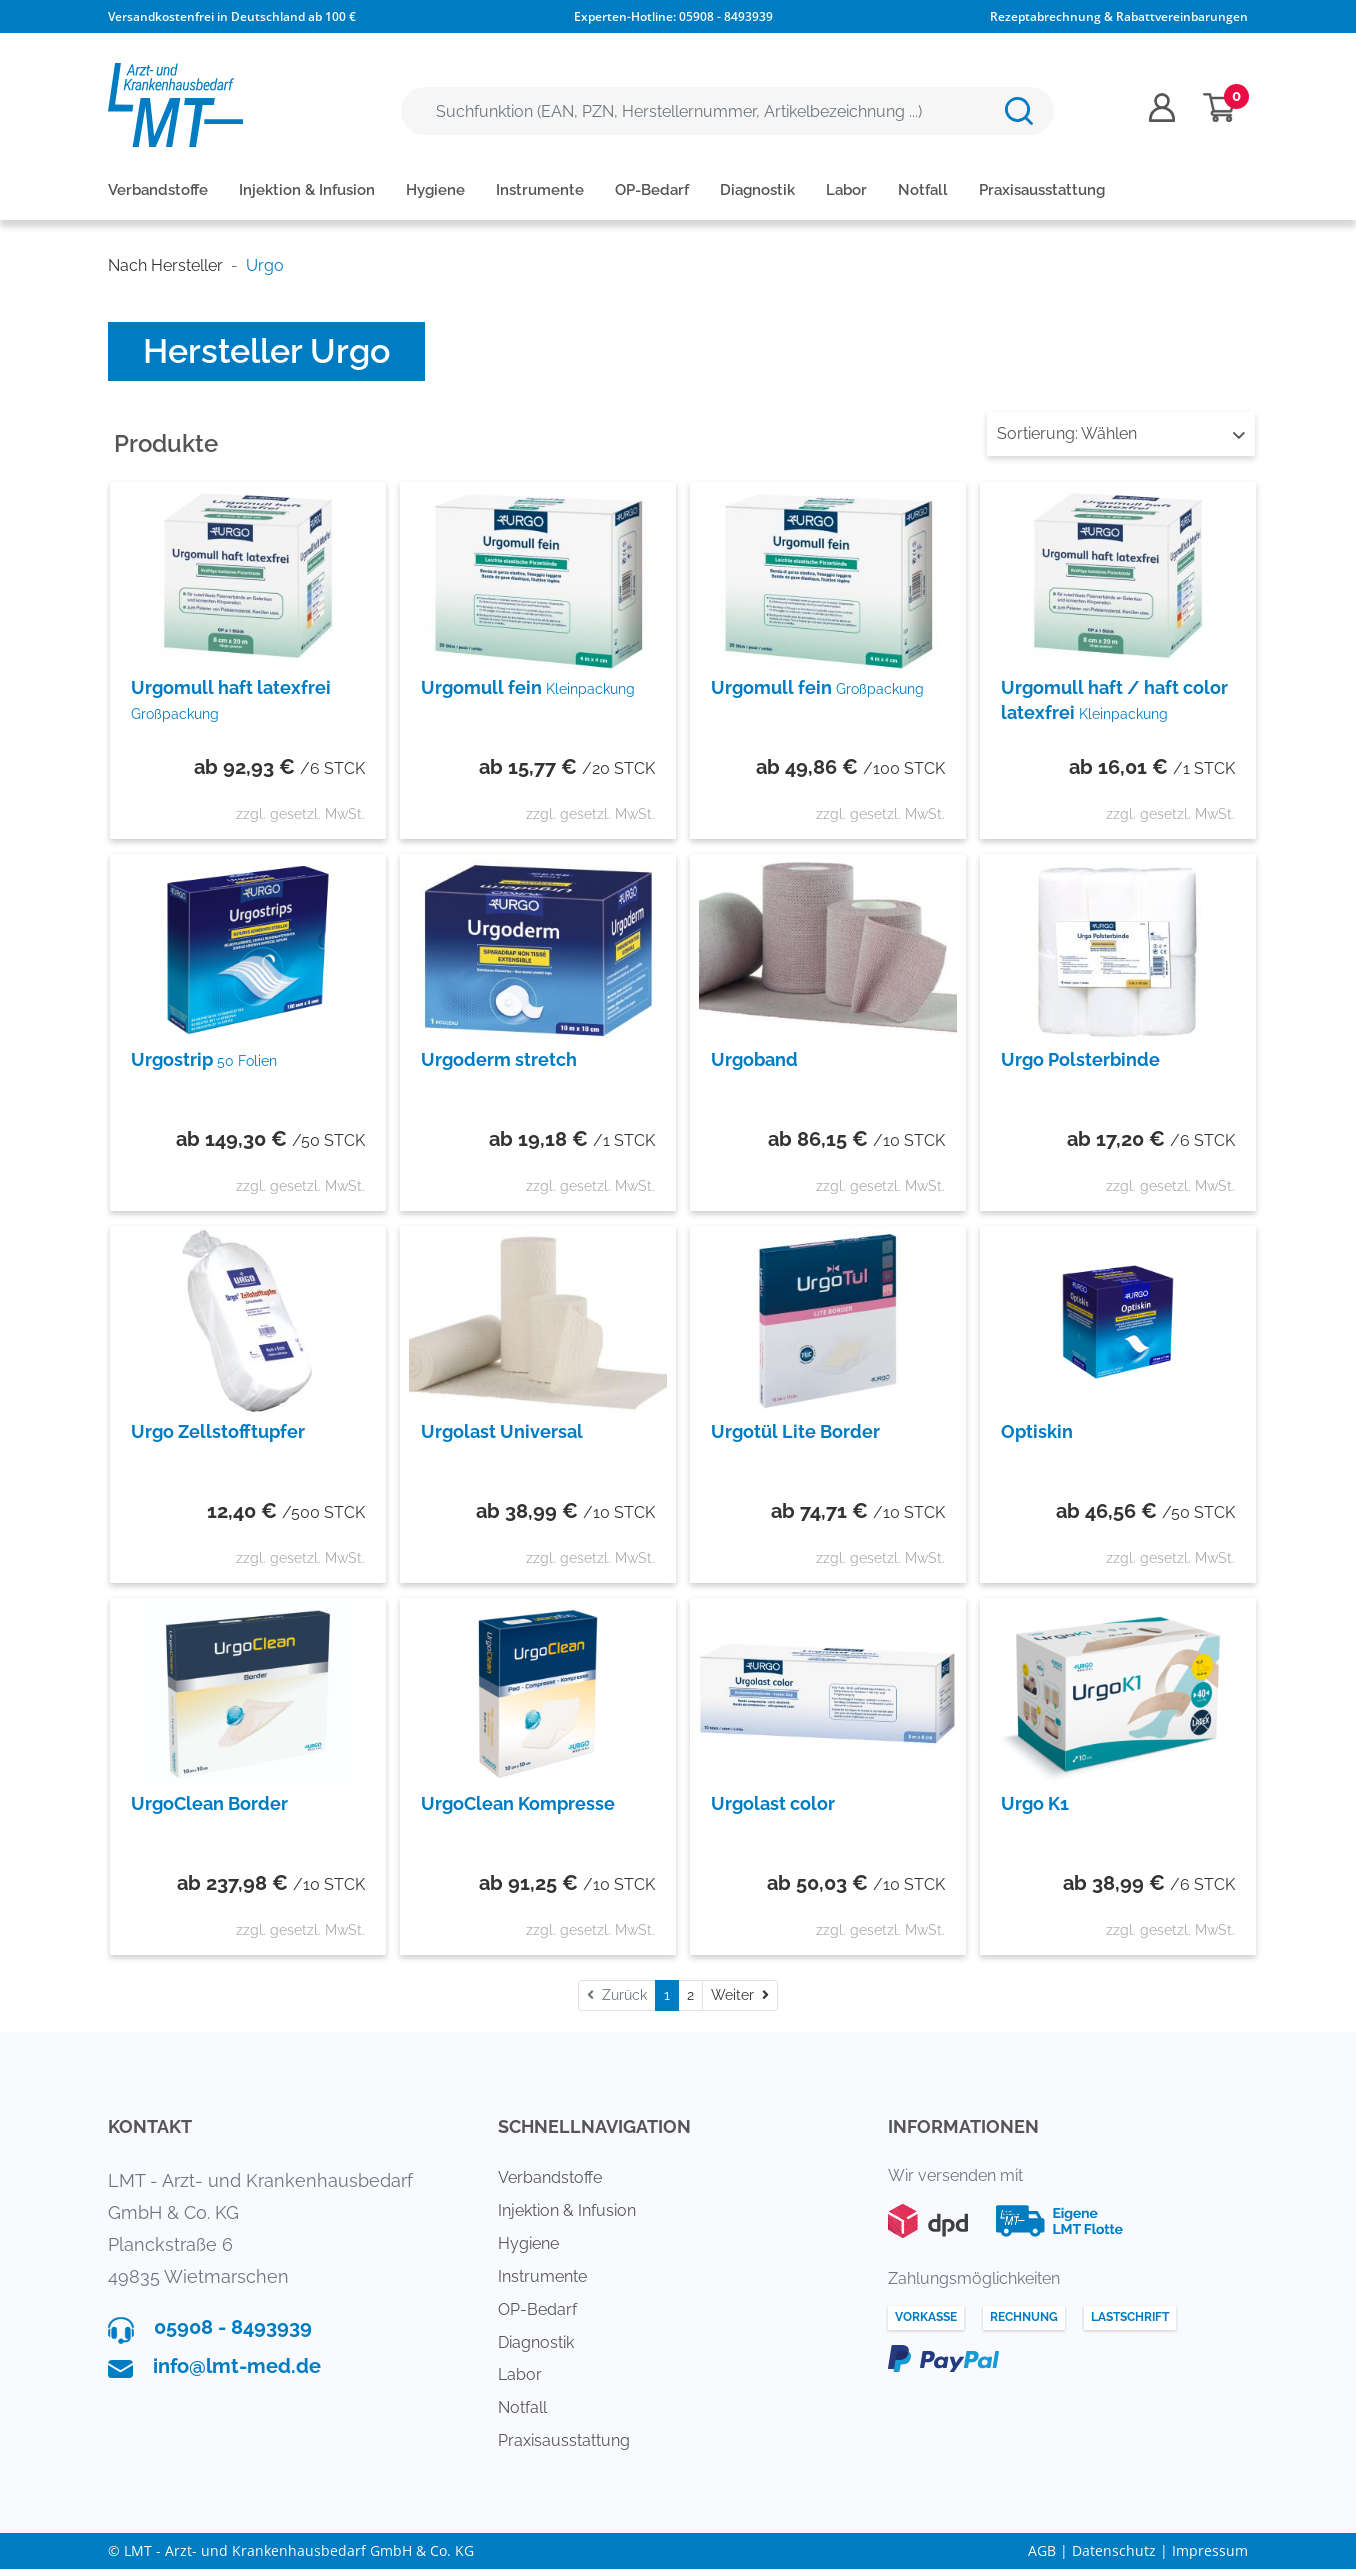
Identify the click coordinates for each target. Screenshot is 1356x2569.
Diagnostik (757, 190)
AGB (1042, 2550)
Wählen (1121, 433)
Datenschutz (1114, 2550)
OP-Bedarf (652, 190)
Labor (846, 190)
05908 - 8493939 (726, 16)
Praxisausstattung (1042, 190)
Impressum (1210, 2550)
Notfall (923, 190)
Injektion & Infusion (307, 190)
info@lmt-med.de (237, 2366)
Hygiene (435, 190)
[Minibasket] (1219, 107)
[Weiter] (740, 1995)
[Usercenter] (1162, 107)
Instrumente (540, 190)
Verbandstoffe (158, 190)
